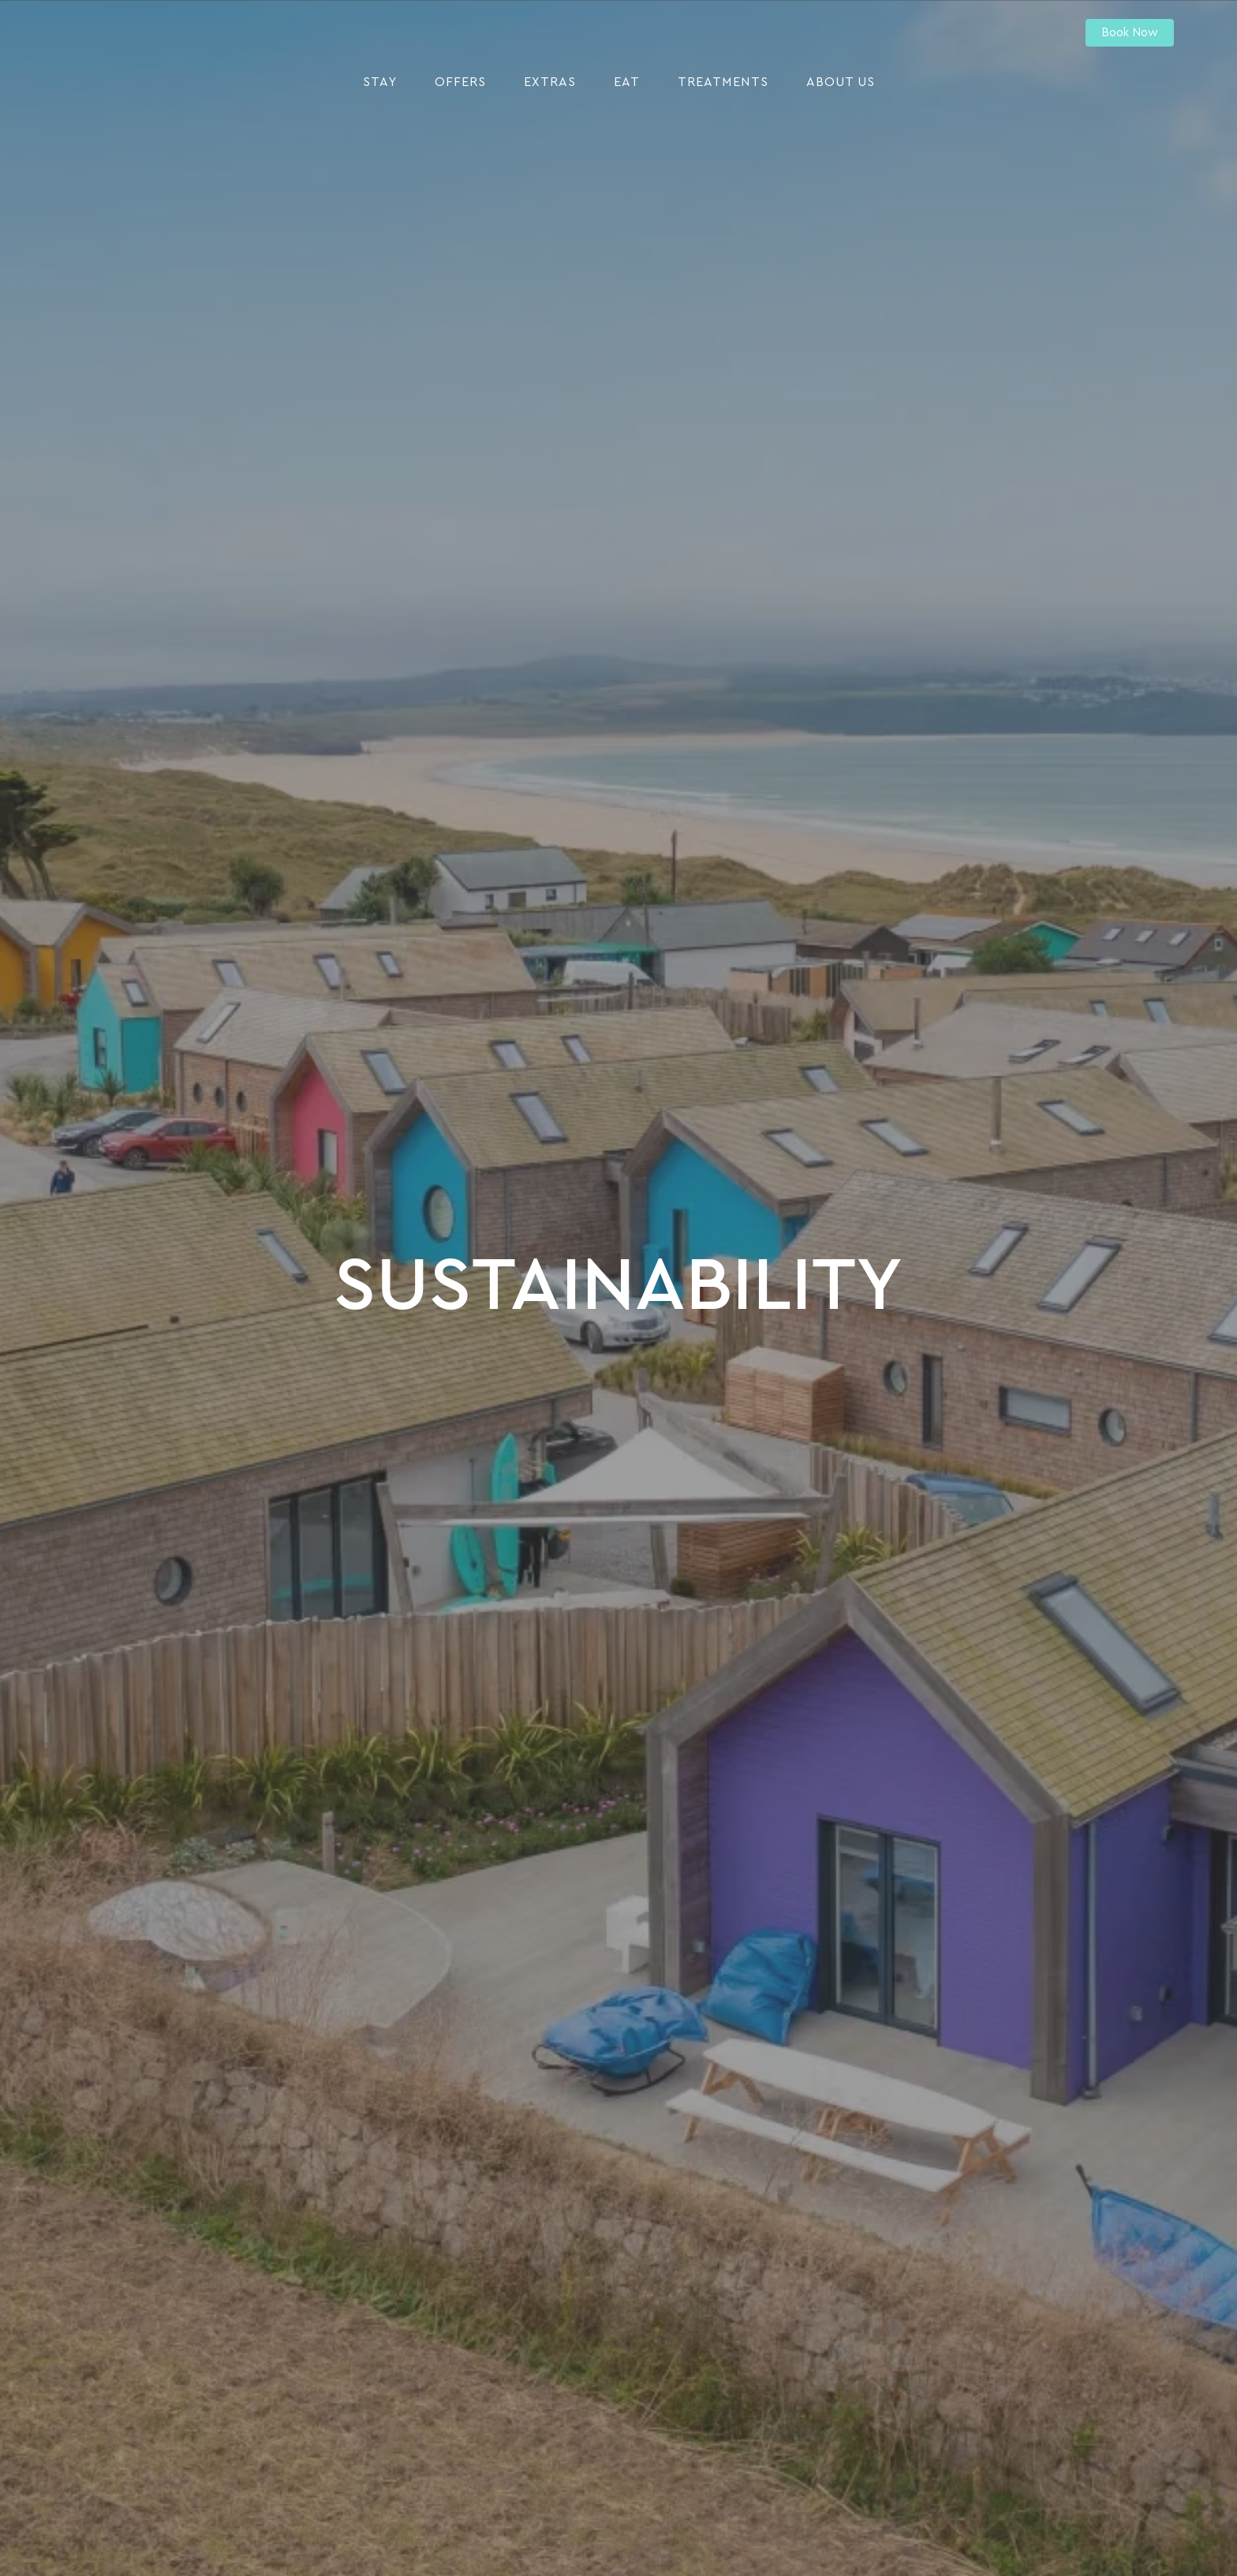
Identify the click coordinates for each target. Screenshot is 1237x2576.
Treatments (723, 82)
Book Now (1129, 33)
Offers (460, 82)
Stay (380, 82)
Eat (627, 82)
